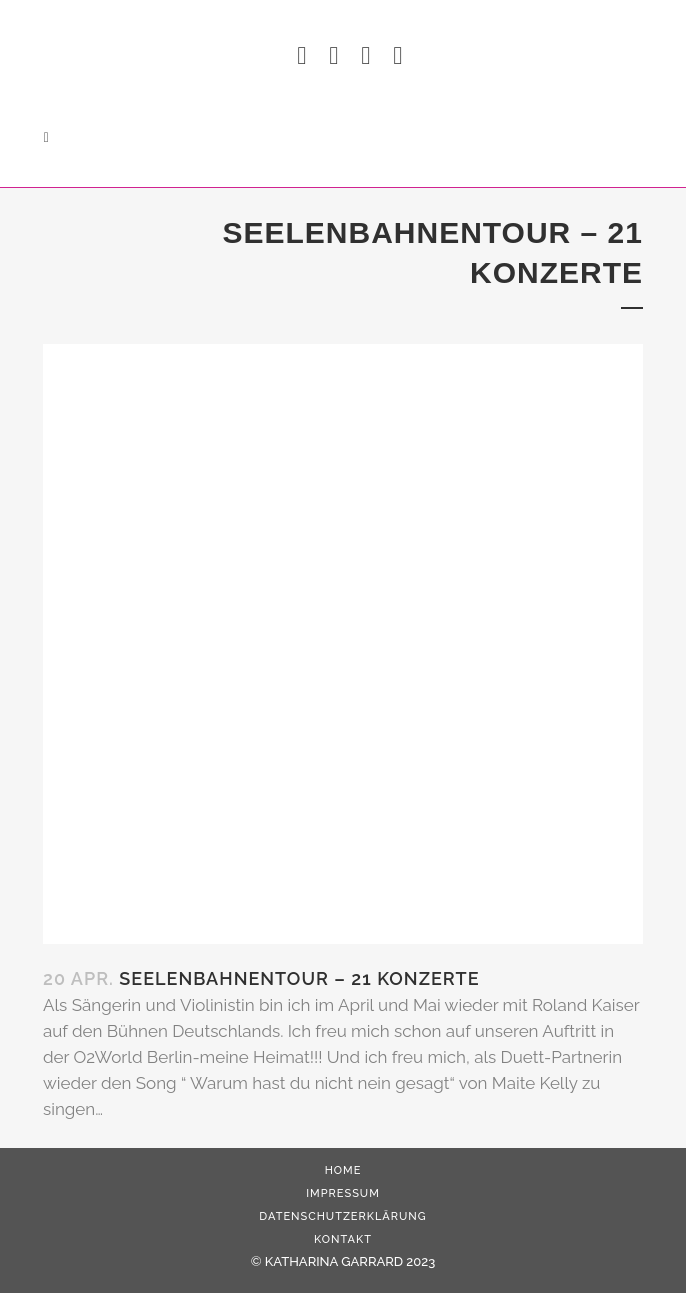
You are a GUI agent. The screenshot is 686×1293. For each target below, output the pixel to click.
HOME (343, 1170)
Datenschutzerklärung (342, 1216)
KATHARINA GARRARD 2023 (350, 1261)
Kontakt (343, 1239)
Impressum (343, 1193)
